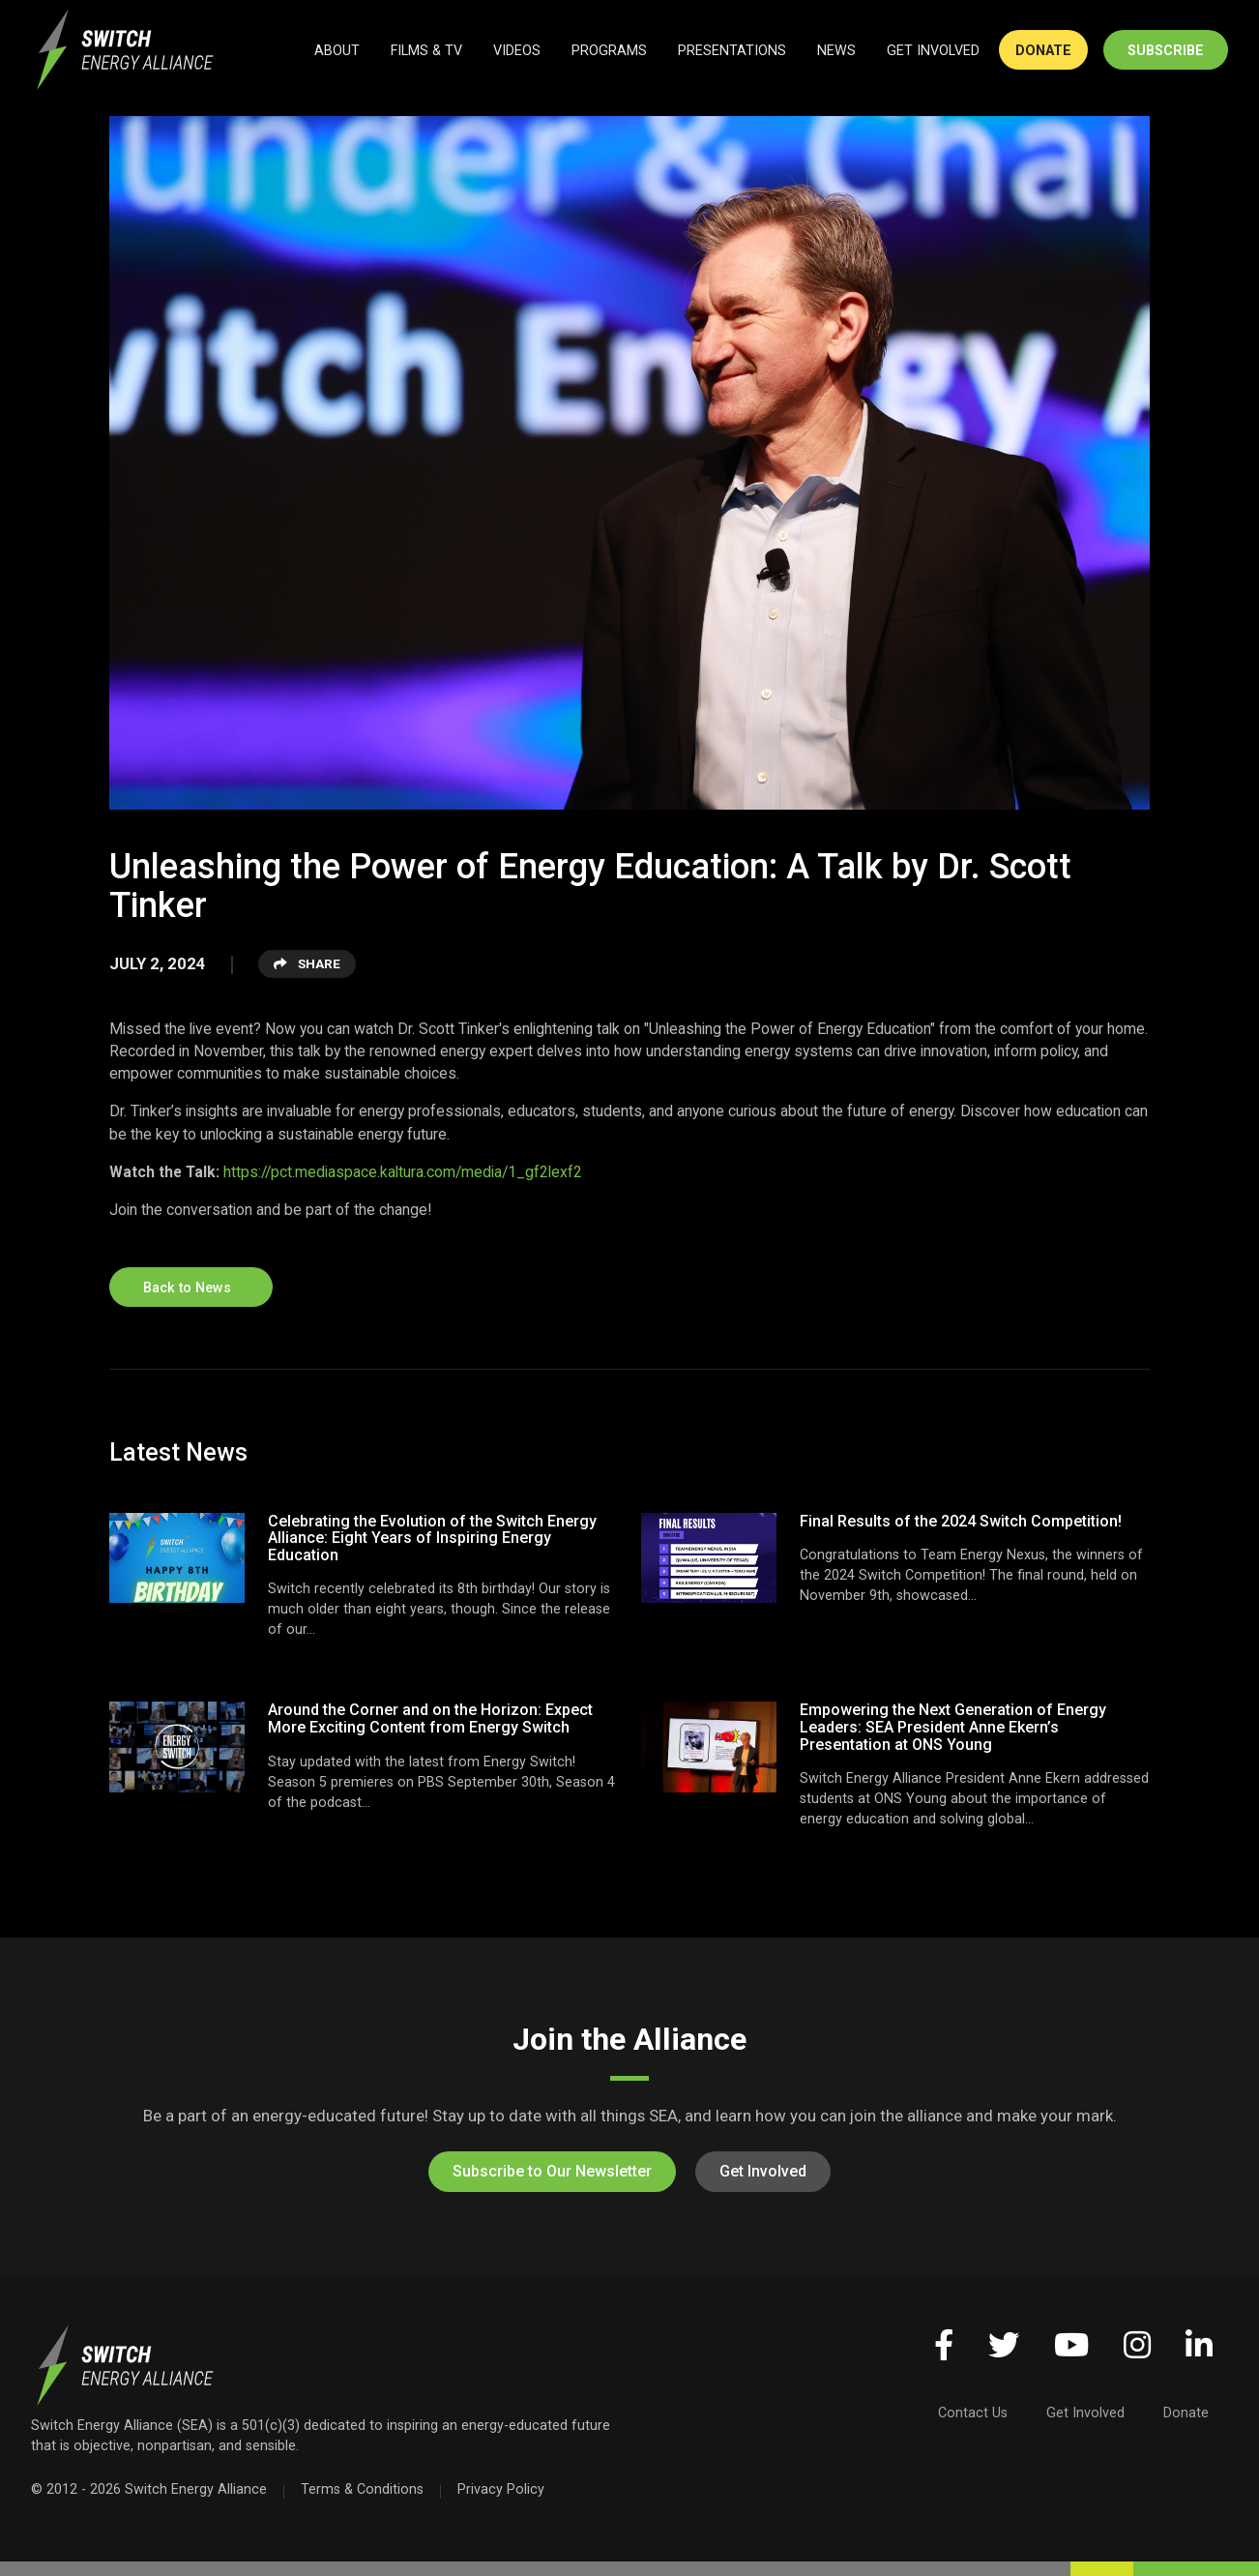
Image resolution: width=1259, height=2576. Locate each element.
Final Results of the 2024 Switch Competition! (961, 1521)
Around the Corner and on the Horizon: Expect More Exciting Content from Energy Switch (430, 1718)
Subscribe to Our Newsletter (552, 2171)
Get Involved (762, 2171)
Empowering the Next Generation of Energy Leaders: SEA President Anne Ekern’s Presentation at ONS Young (953, 1727)
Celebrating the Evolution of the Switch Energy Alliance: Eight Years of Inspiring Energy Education (432, 1538)
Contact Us (973, 2412)
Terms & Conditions (362, 2489)
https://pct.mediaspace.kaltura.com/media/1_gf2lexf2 (402, 1172)
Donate (1186, 2412)
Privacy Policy (500, 2489)
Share (307, 963)
